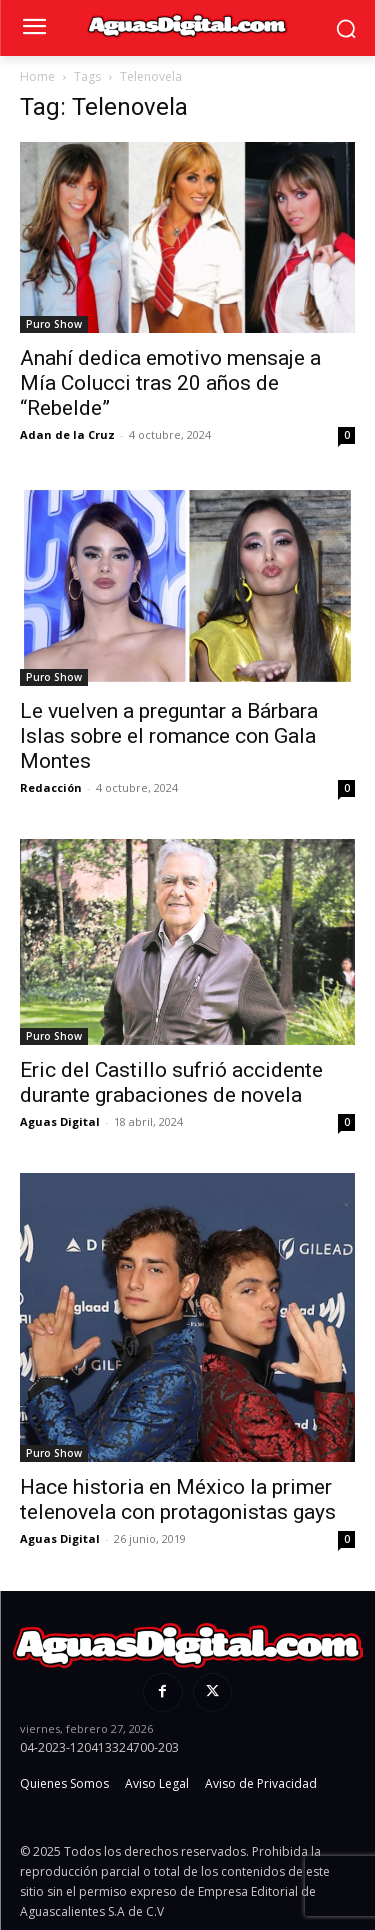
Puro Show (54, 324)
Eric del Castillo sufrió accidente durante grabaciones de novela (171, 1082)
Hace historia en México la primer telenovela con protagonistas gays (178, 1499)
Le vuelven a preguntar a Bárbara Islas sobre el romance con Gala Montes (169, 736)
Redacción (51, 787)
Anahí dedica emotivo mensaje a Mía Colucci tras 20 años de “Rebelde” (170, 383)
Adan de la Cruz (67, 434)
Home (37, 76)
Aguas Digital (60, 1121)
